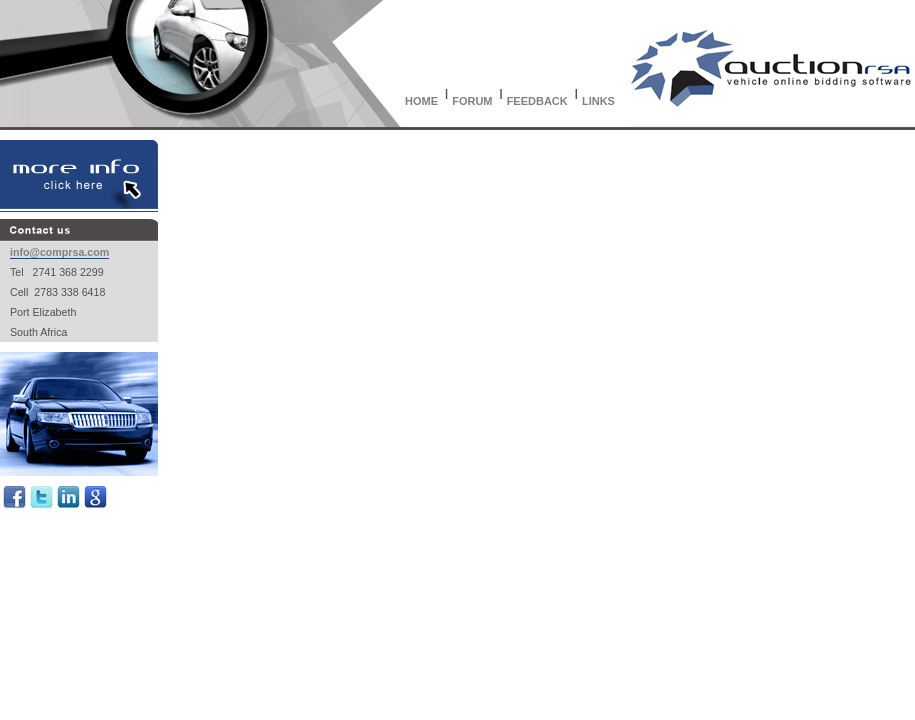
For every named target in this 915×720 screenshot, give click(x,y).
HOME (421, 101)
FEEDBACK (537, 101)
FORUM (472, 101)
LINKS (598, 101)
